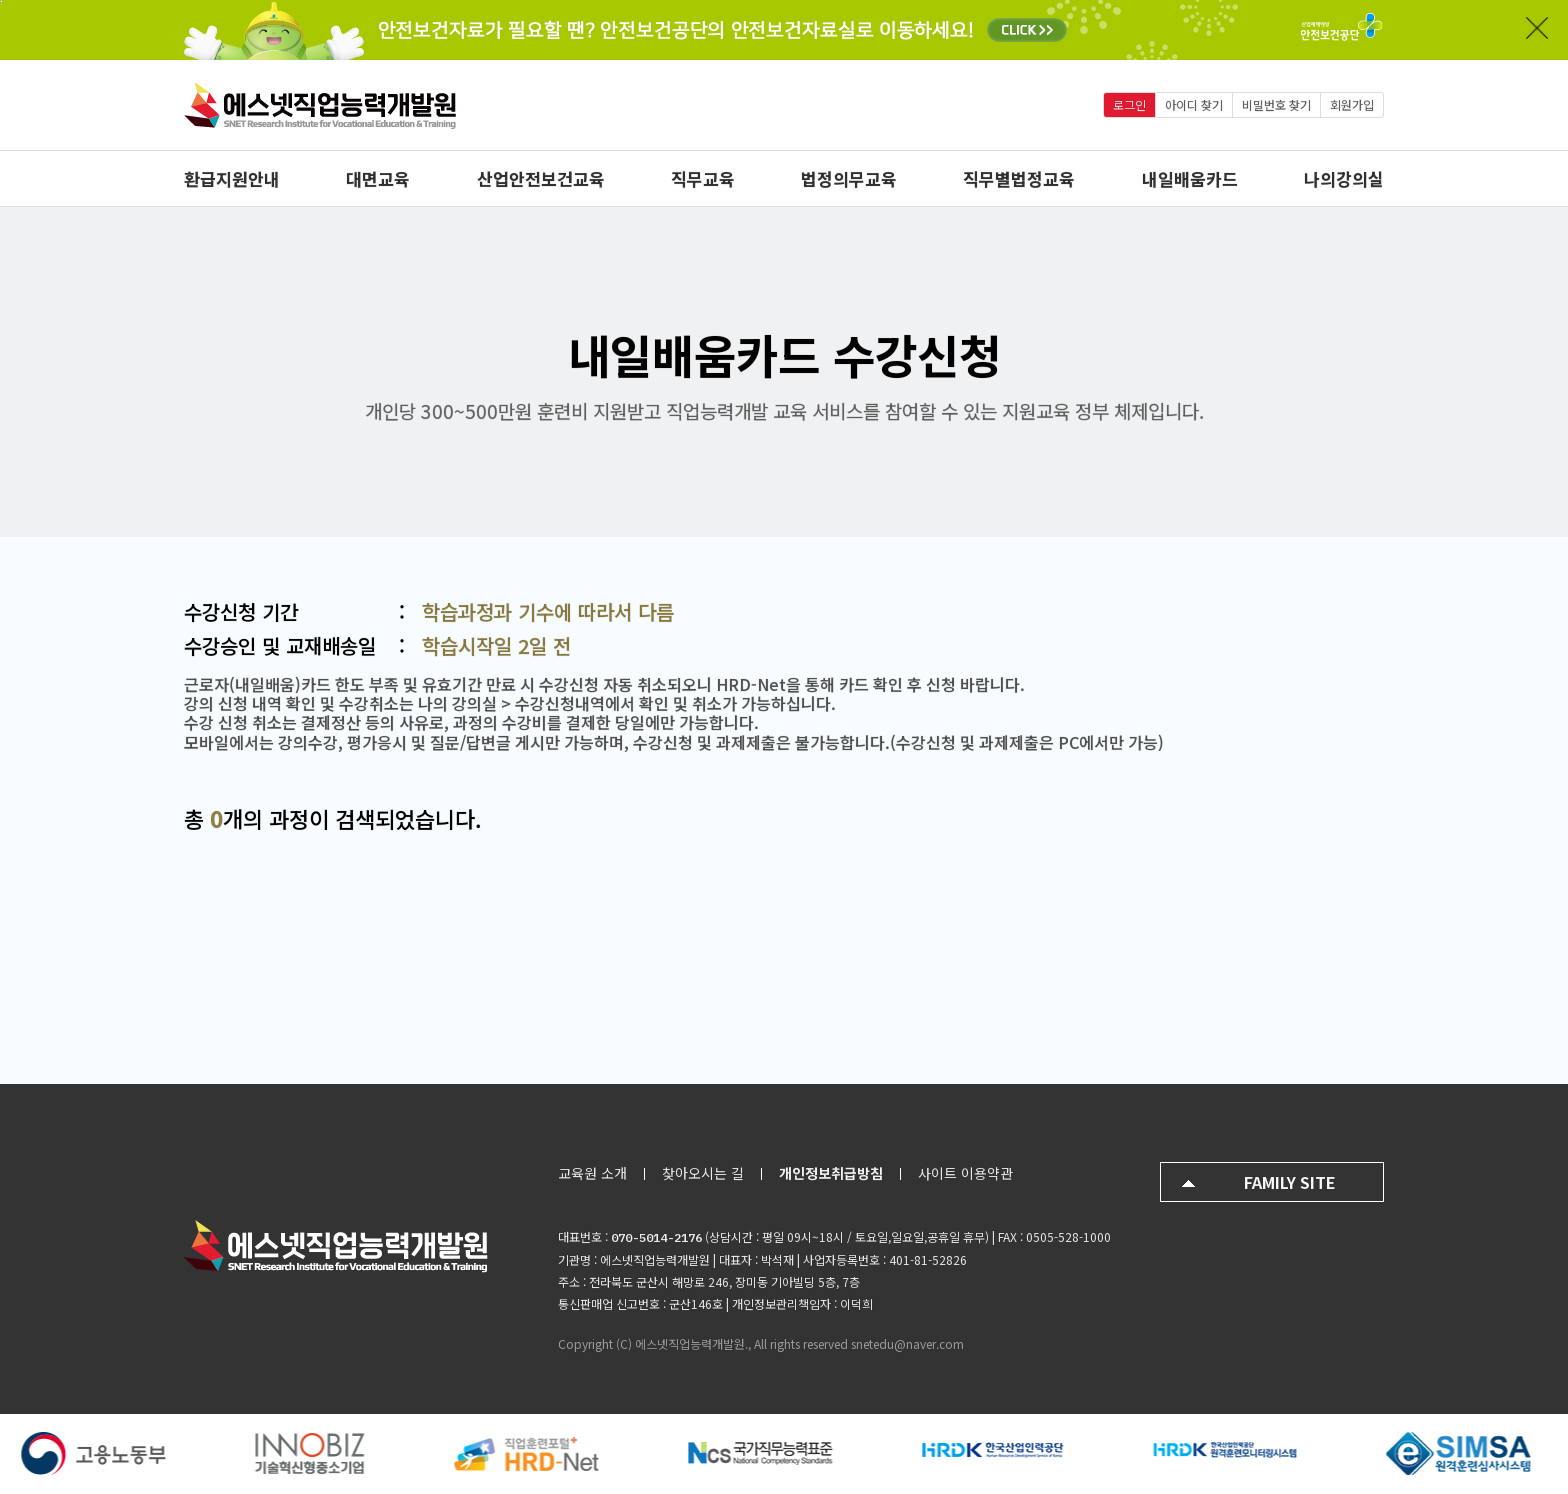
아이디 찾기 (1194, 104)
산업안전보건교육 (541, 178)
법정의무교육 (849, 178)
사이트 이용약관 (965, 1173)
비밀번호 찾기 (1276, 104)
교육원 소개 (592, 1173)
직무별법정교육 (1019, 178)
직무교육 (703, 178)
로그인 (1129, 104)
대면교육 (378, 178)
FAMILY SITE (1290, 1182)
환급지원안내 (232, 178)
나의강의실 (1344, 178)
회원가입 (1352, 104)
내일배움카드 (1190, 178)
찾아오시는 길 (703, 1173)
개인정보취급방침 (831, 1173)
